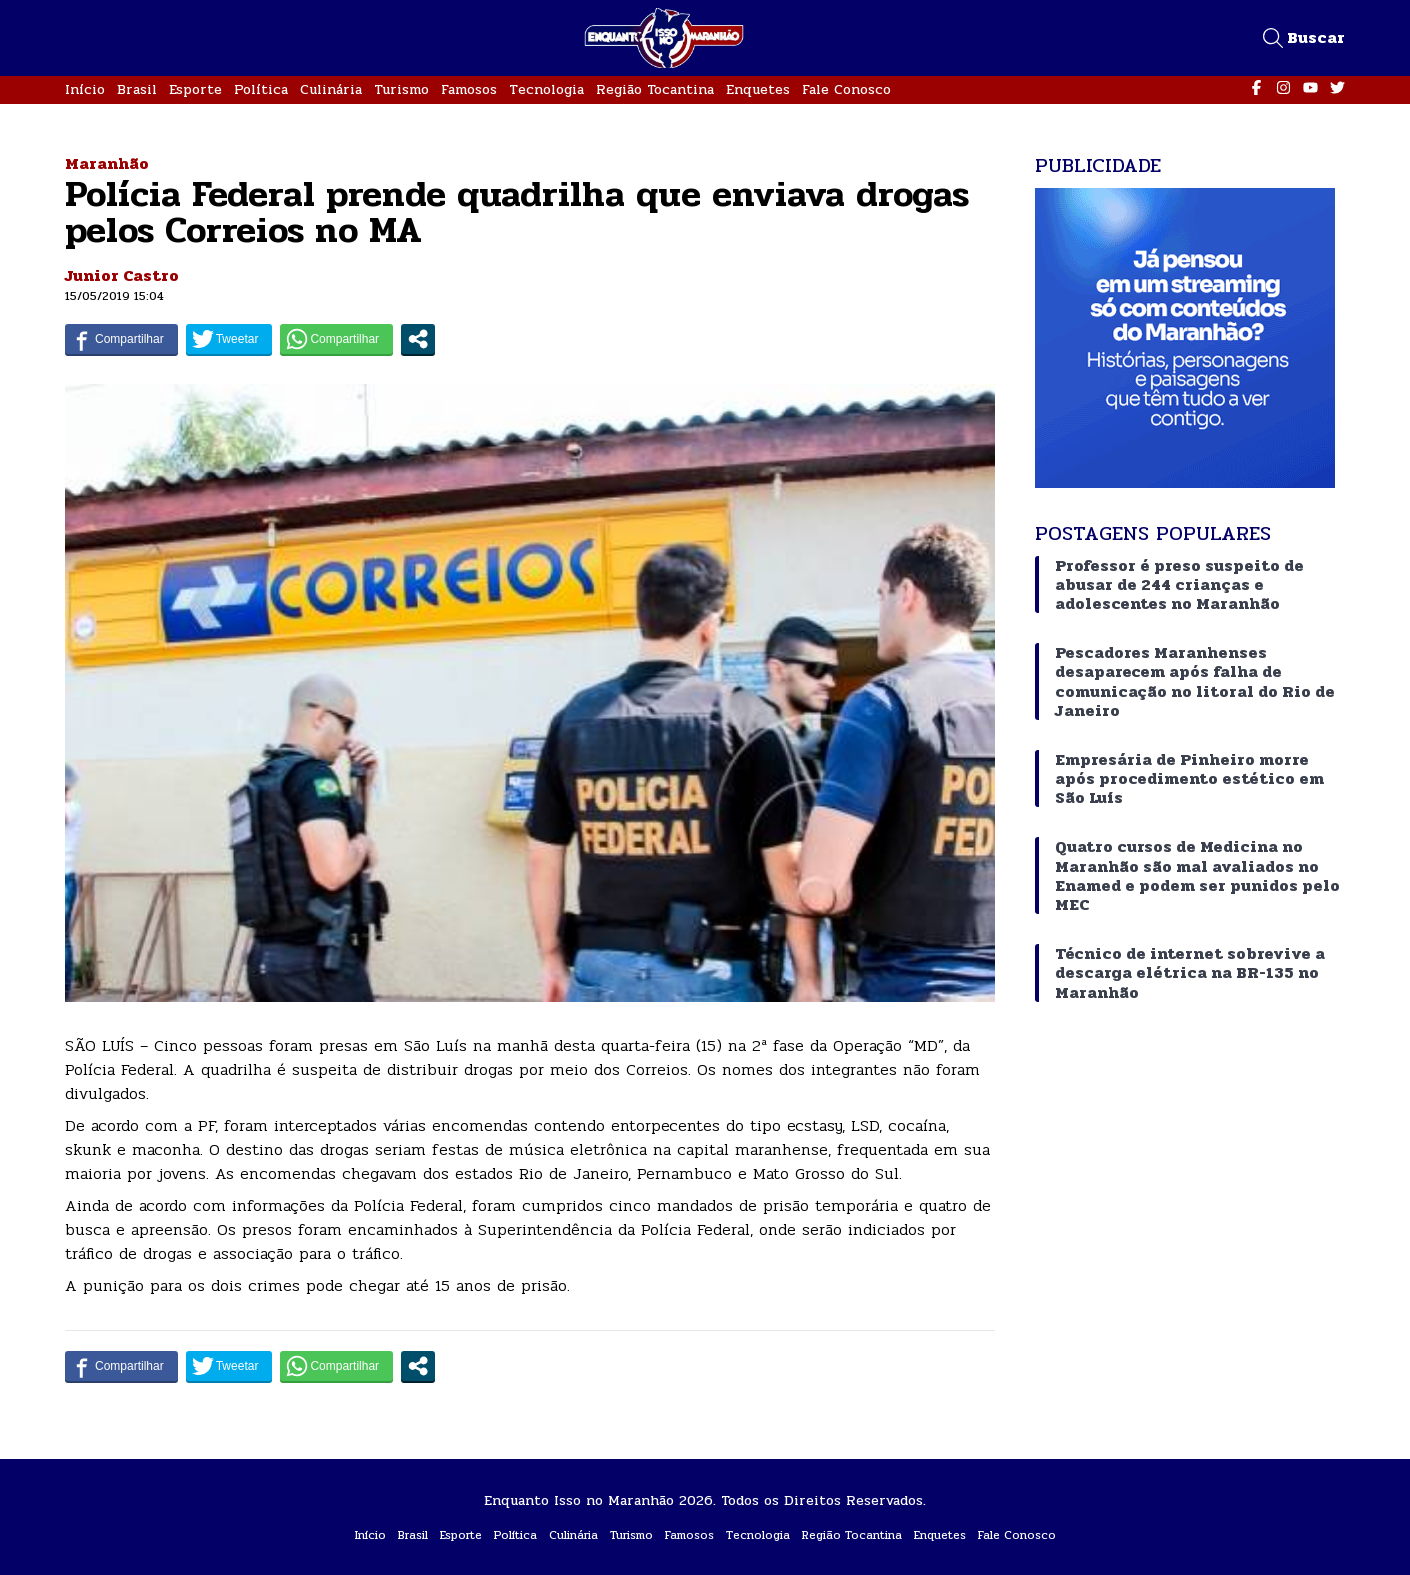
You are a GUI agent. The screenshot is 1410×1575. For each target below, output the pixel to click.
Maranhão (107, 163)
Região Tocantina (655, 89)
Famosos (469, 89)
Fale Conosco (846, 89)
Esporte (195, 89)
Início (85, 89)
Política (261, 89)
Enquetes (758, 89)
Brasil (137, 89)
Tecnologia (546, 89)
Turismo (401, 89)
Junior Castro (122, 275)
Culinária (331, 89)
